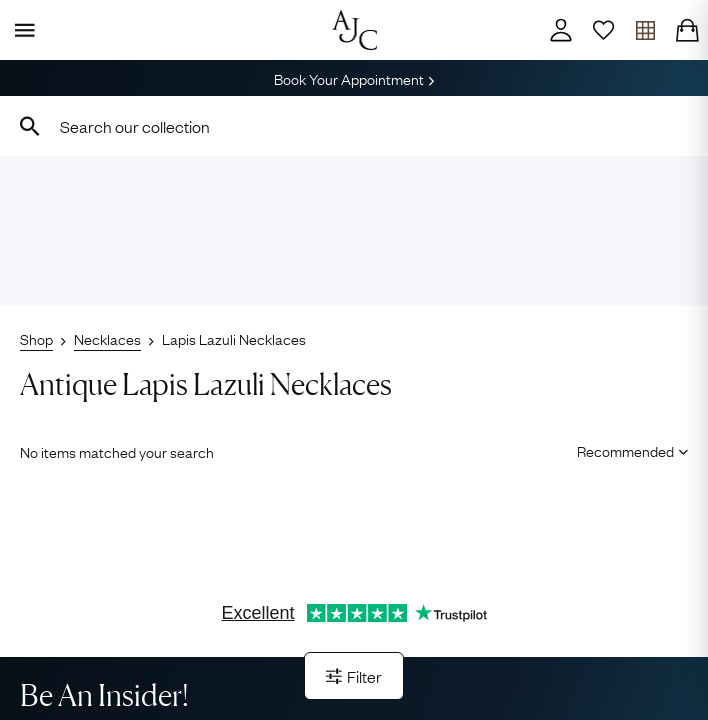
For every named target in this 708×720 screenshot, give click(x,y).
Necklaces (107, 338)
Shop (36, 338)
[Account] (561, 30)
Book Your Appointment (354, 78)
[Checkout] (687, 30)
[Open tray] (645, 30)
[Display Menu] (21, 30)
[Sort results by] (625, 450)
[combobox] (354, 126)
